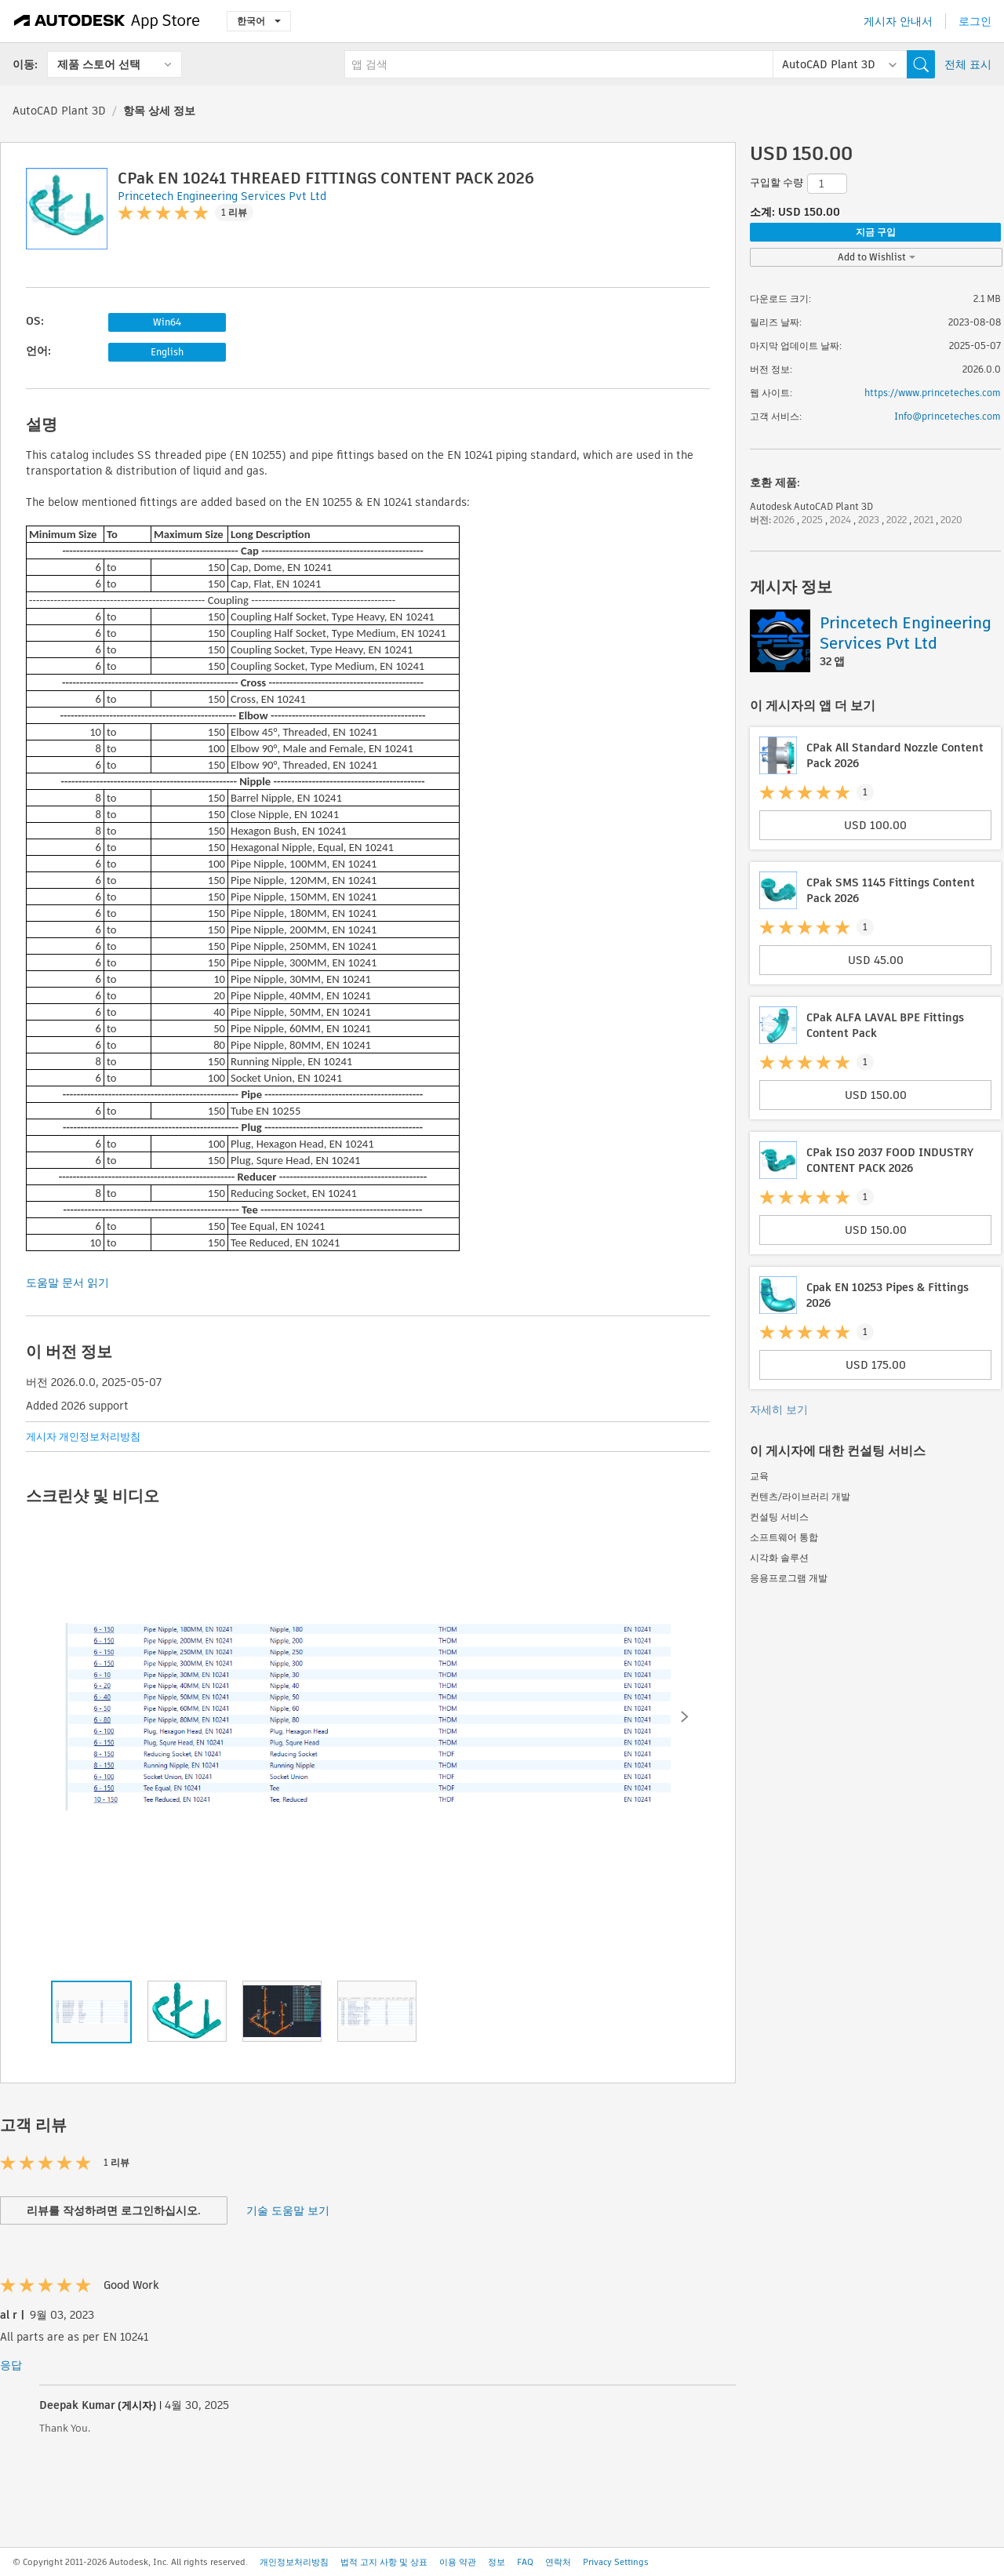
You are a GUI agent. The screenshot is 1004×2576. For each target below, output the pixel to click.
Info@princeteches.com (947, 416)
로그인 (975, 21)
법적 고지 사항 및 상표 (383, 2562)
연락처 (558, 2562)
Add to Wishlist (876, 257)
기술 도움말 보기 (287, 2210)
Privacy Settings (616, 2562)
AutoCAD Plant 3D (59, 110)
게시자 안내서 (898, 21)
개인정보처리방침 (294, 2562)
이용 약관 (457, 2562)
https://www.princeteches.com (932, 392)
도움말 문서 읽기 (67, 1282)
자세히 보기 (779, 1409)
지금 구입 (876, 231)
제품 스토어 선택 (98, 64)
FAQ (525, 2562)
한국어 (259, 20)
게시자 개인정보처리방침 (83, 1436)
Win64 (167, 322)
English (167, 351)
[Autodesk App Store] (107, 21)
